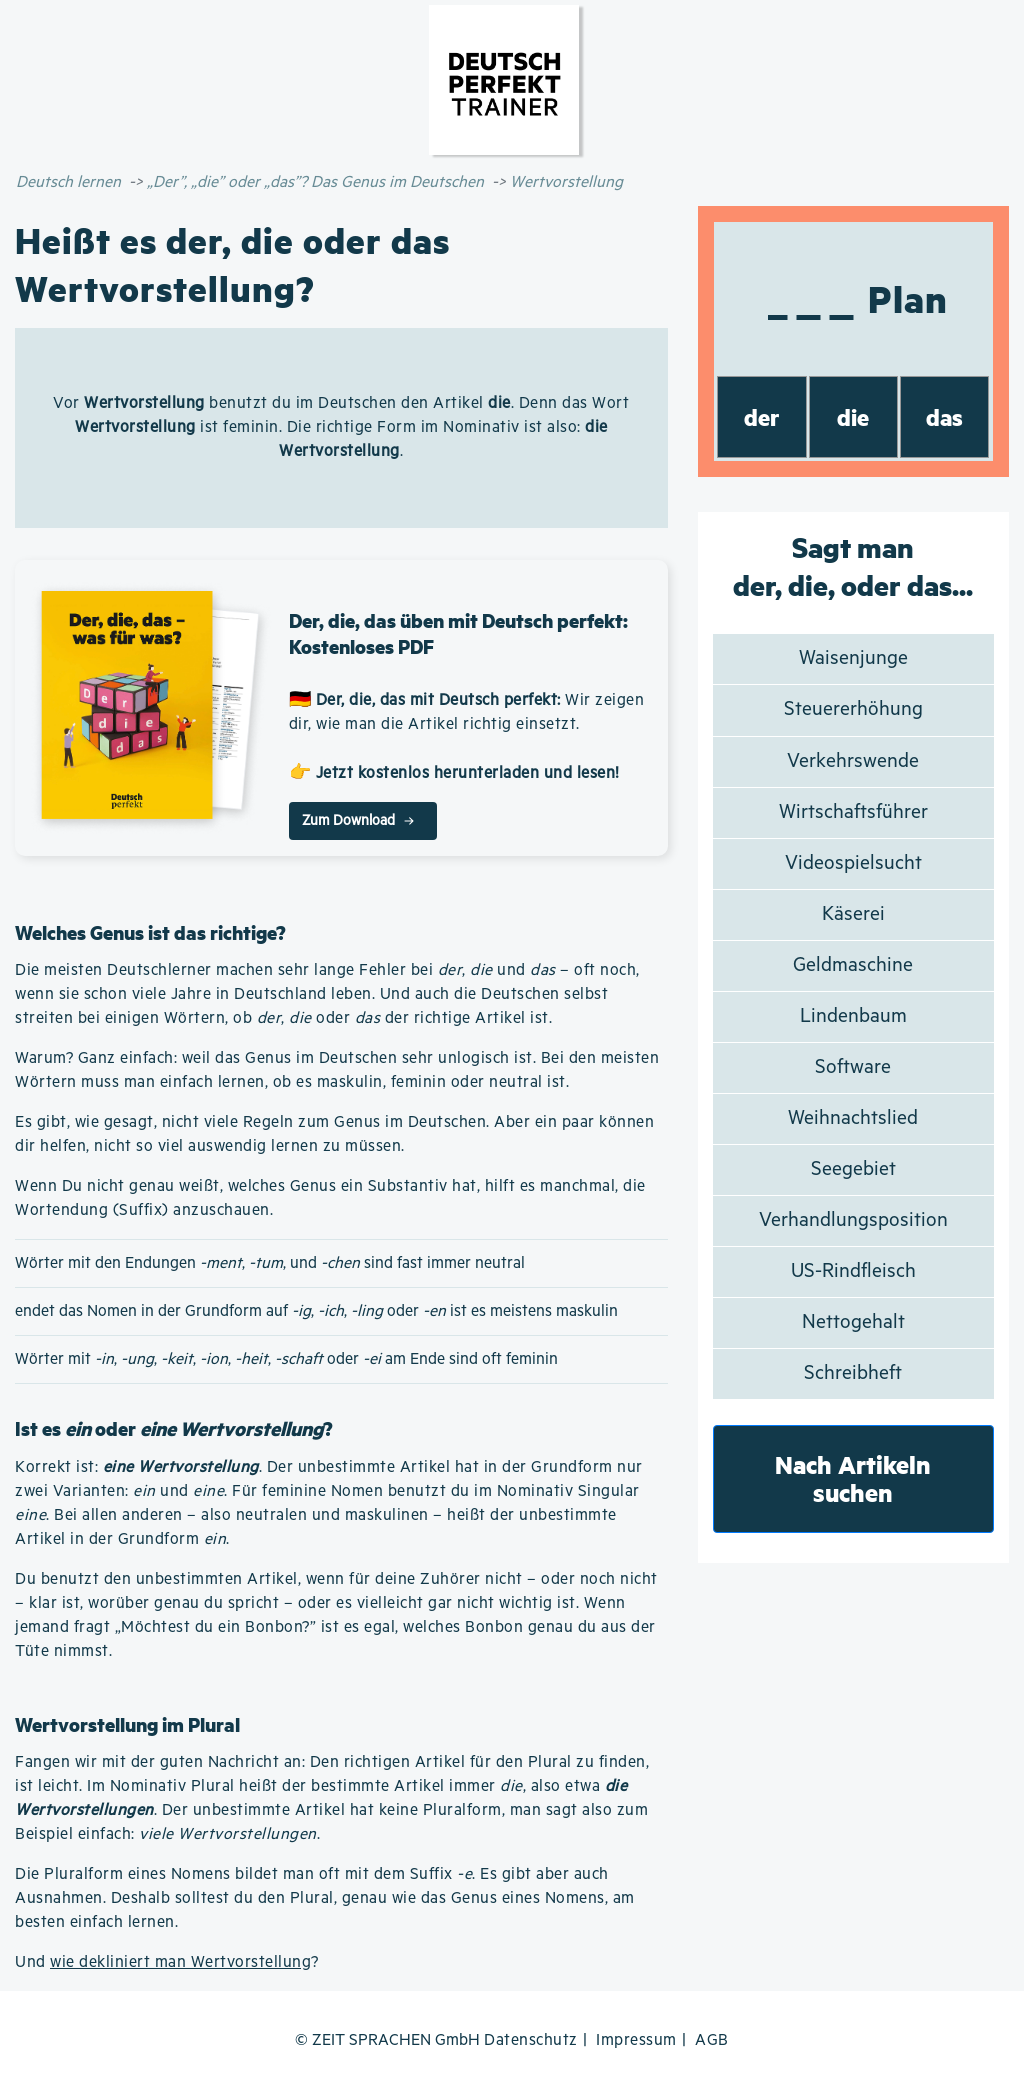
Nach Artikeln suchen (853, 1478)
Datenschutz (531, 2040)
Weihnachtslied (853, 1118)
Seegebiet (853, 1169)
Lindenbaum (853, 1016)
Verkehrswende (853, 761)
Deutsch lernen (68, 182)
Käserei (853, 914)
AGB (712, 2040)
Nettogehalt (853, 1322)
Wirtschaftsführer (853, 812)
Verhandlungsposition (853, 1220)
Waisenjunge (853, 658)
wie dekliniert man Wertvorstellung (180, 1962)
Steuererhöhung (853, 709)
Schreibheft (853, 1373)
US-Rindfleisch (853, 1271)
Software (853, 1067)
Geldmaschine (853, 965)
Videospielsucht (853, 863)
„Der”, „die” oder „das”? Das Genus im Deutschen (315, 182)
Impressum (636, 2040)
